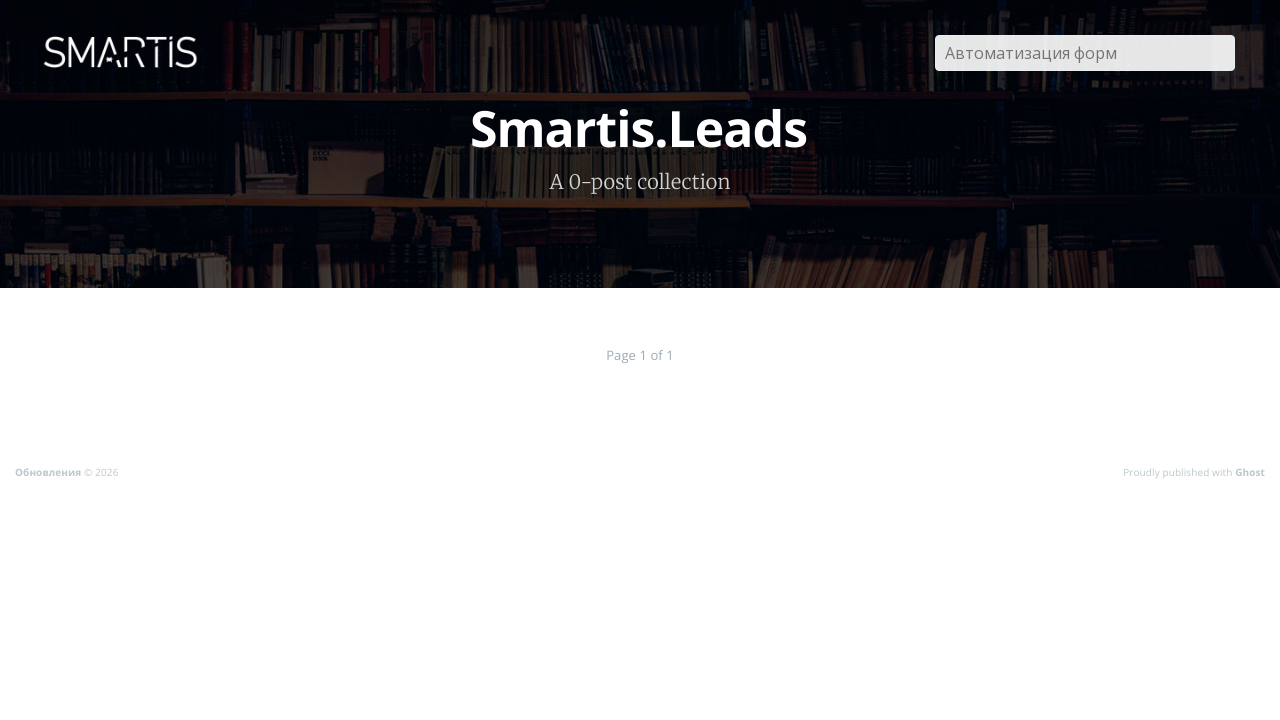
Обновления (48, 472)
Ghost (1250, 472)
